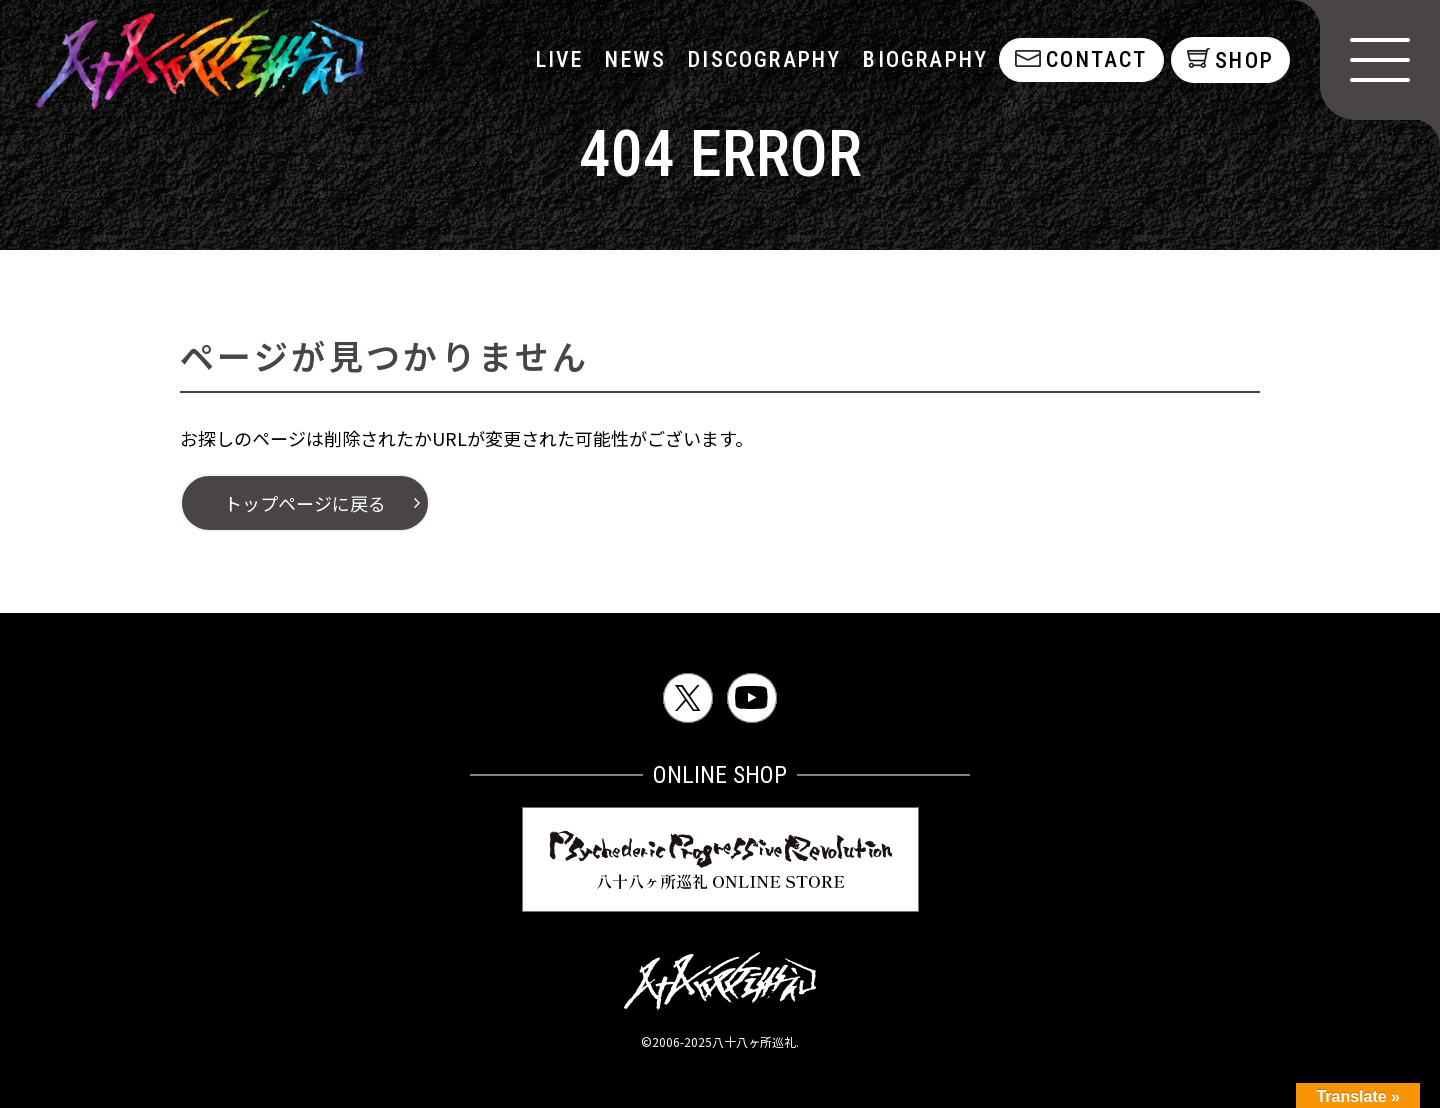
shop (1244, 60)
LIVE (558, 59)
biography (924, 59)
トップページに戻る (305, 503)
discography (762, 59)
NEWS (634, 59)
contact (1094, 59)
